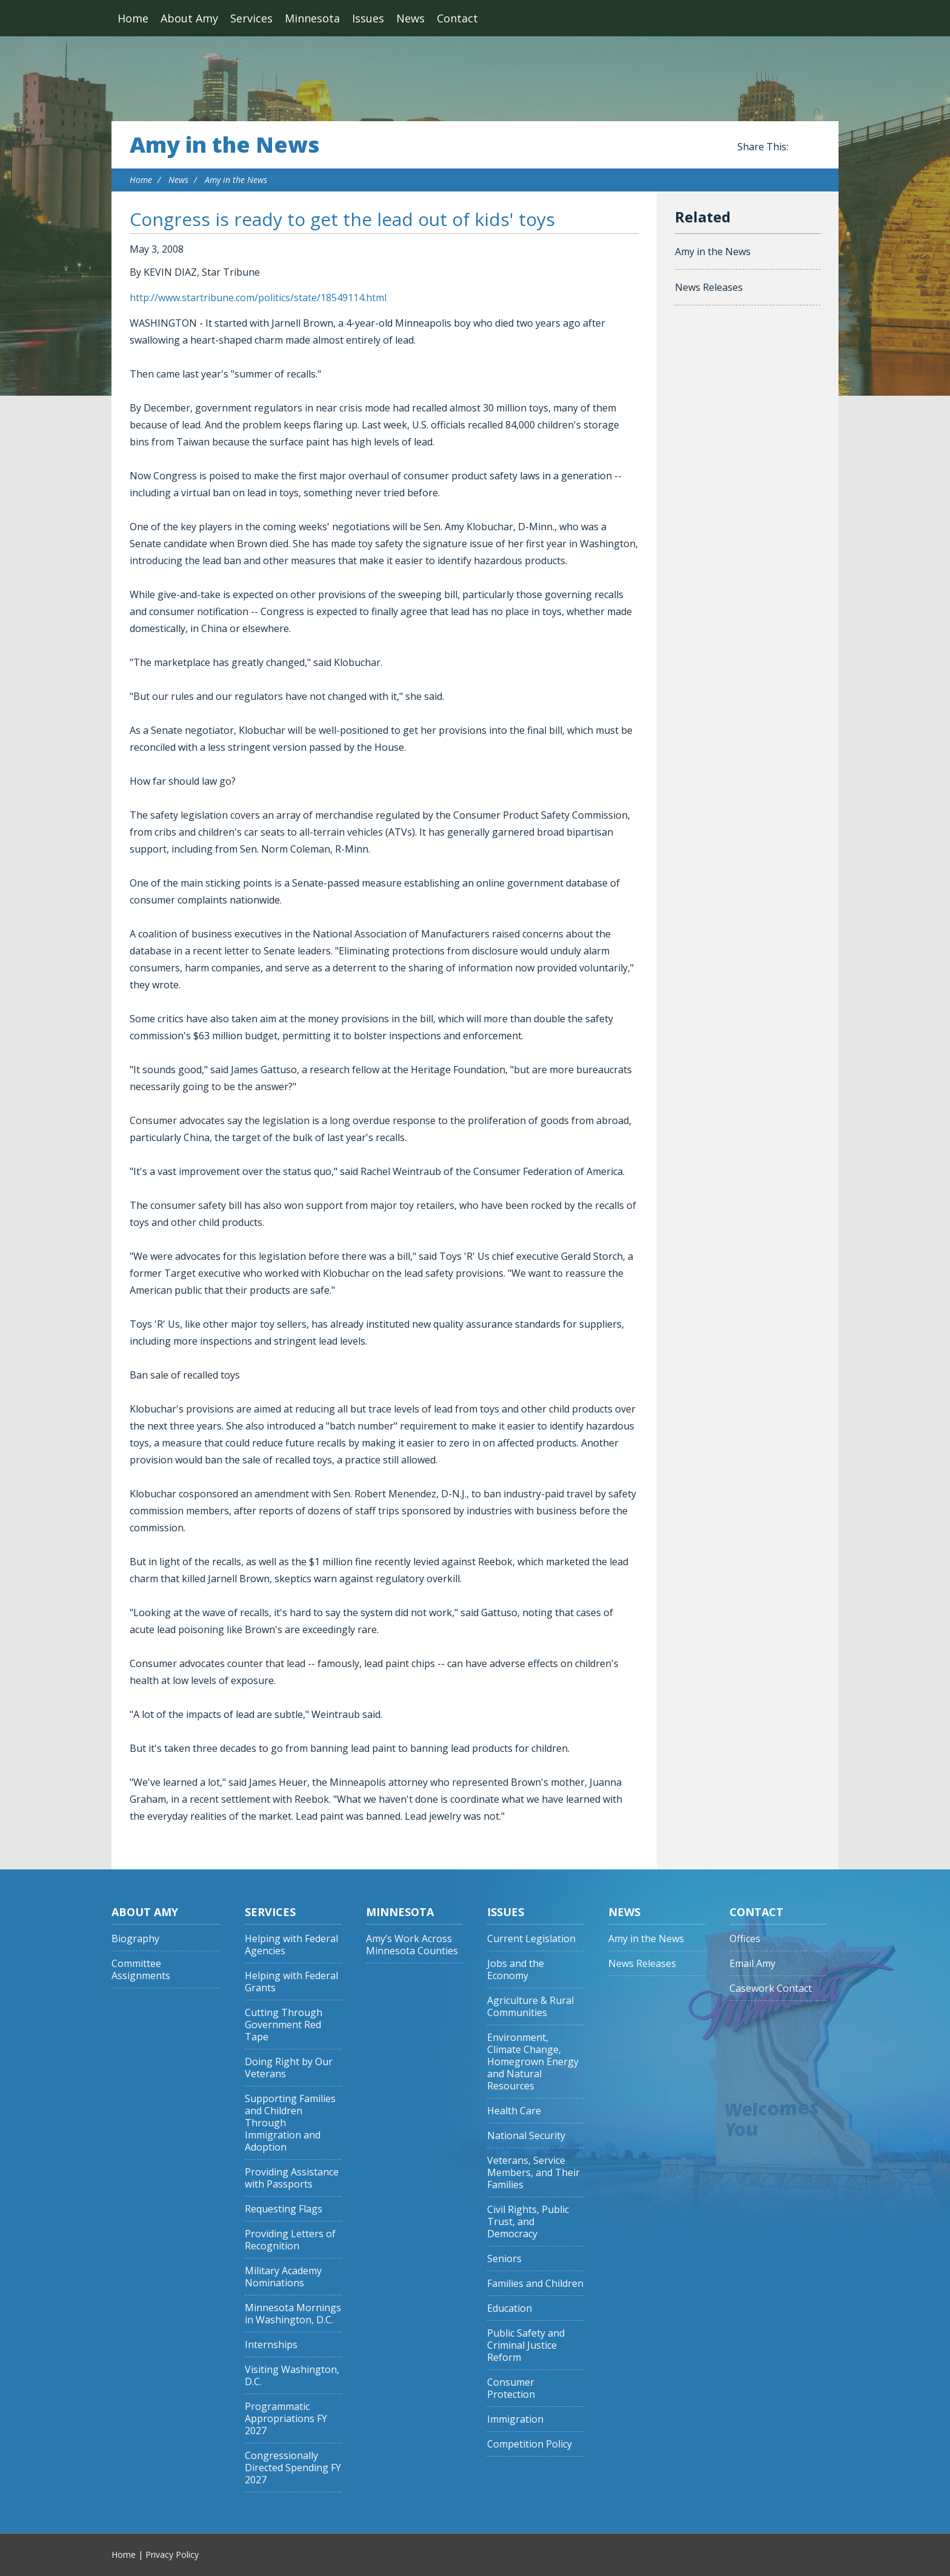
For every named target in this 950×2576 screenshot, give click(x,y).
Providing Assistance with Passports (292, 2178)
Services (251, 18)
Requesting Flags (283, 2209)
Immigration (515, 2419)
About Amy (189, 18)
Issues (368, 18)
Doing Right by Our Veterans (289, 2067)
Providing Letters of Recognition (290, 2240)
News (410, 18)
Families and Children (535, 2283)
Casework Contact (770, 1988)
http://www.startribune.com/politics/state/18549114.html (258, 297)
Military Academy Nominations (283, 2277)
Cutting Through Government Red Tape (283, 2024)
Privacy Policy (172, 2554)
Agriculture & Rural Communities (530, 2006)
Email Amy (752, 1963)
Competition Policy (529, 2444)
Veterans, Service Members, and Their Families (533, 2172)
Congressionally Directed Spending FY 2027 (293, 2467)
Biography (135, 1938)
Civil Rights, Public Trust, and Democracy (528, 2221)
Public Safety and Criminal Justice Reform (526, 2345)
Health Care (514, 2111)
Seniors (504, 2258)
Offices (744, 1938)
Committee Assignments (140, 1969)
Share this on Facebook (800, 147)
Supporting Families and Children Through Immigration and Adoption (290, 2123)
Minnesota (312, 18)
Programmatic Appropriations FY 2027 (286, 2418)
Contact (457, 18)
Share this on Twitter (814, 147)
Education (509, 2308)
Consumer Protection (511, 2388)
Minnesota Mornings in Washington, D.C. (293, 2313)
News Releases (709, 287)
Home (133, 18)
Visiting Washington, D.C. (292, 2375)
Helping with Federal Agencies (291, 1944)
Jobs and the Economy (515, 1969)
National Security (526, 2135)
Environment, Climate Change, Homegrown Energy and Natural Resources (533, 2061)
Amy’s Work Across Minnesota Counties (412, 1944)
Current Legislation (531, 1938)
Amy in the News (224, 144)
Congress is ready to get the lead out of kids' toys (342, 219)
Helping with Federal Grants (291, 1981)
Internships (271, 2344)
